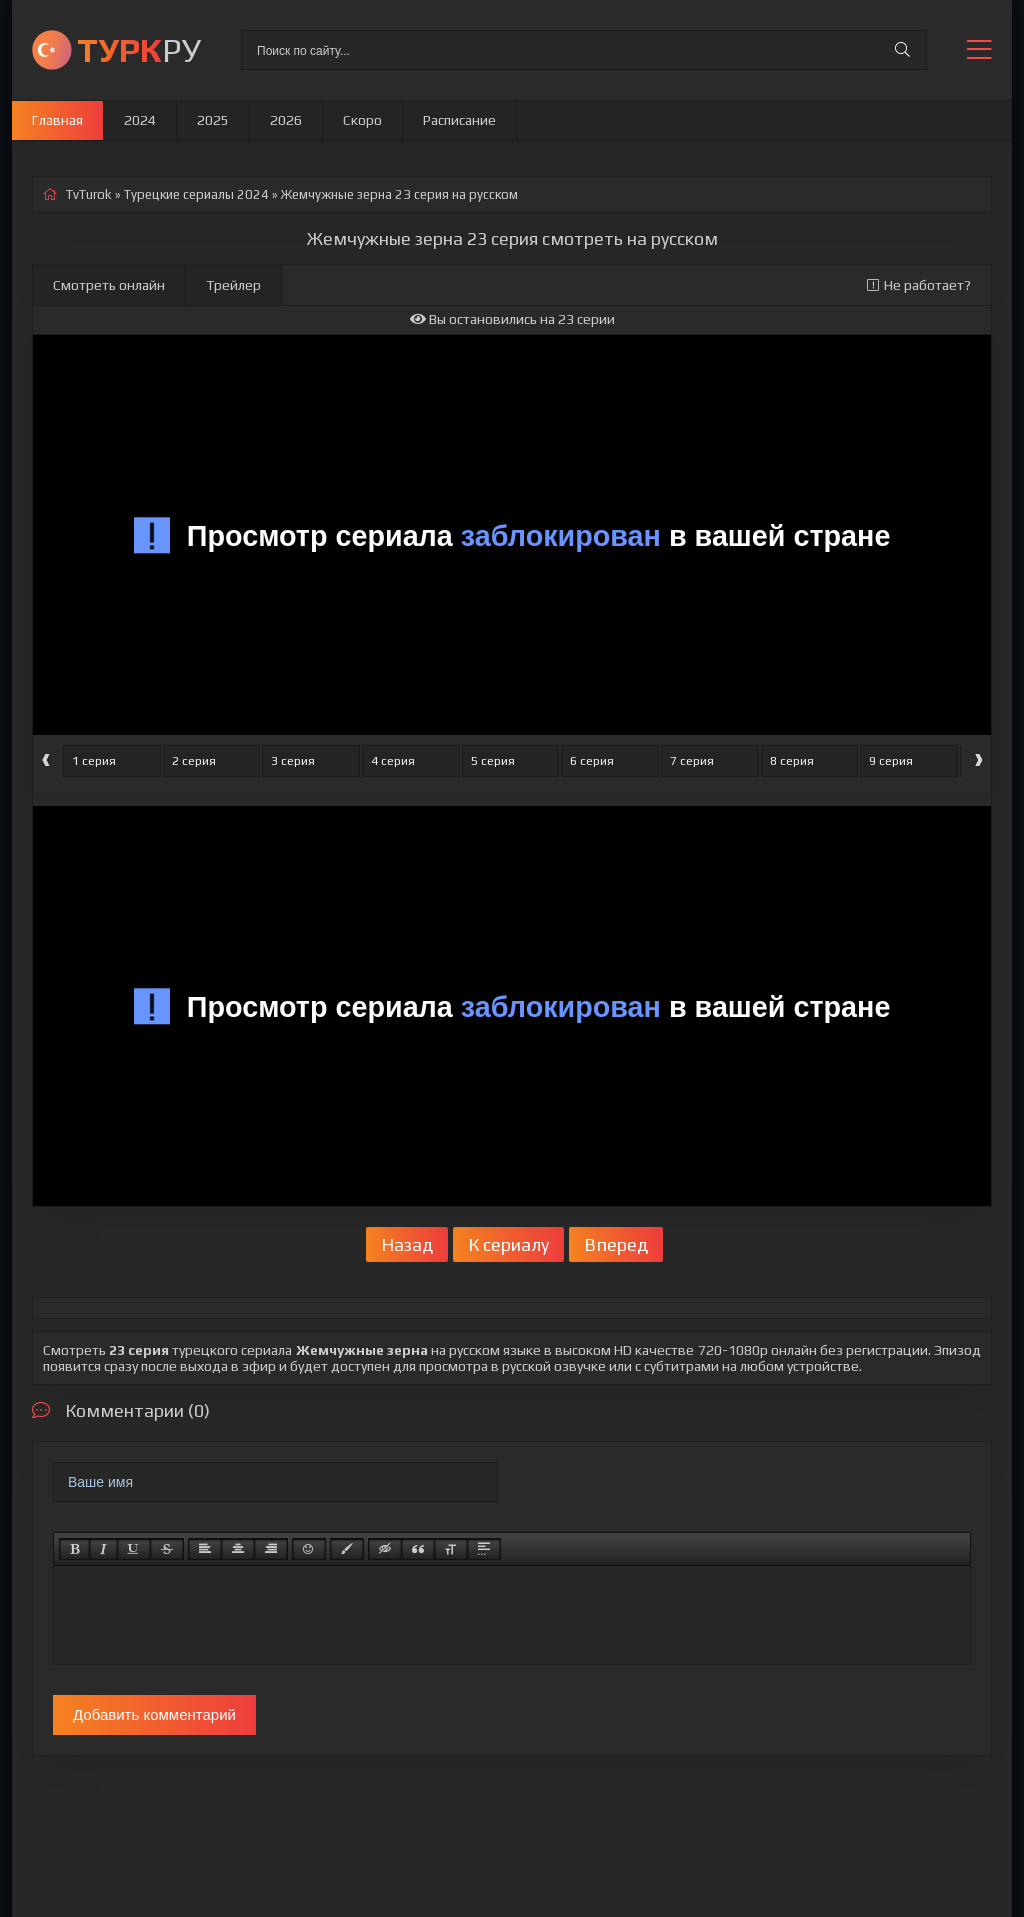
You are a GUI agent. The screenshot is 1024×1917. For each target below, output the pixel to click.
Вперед (616, 1244)
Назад (407, 1244)
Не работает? (919, 285)
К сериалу (508, 1244)
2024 (140, 120)
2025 (213, 120)
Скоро (362, 120)
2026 (286, 120)
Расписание (459, 120)
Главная (57, 120)
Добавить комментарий (154, 1714)
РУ (139, 49)
